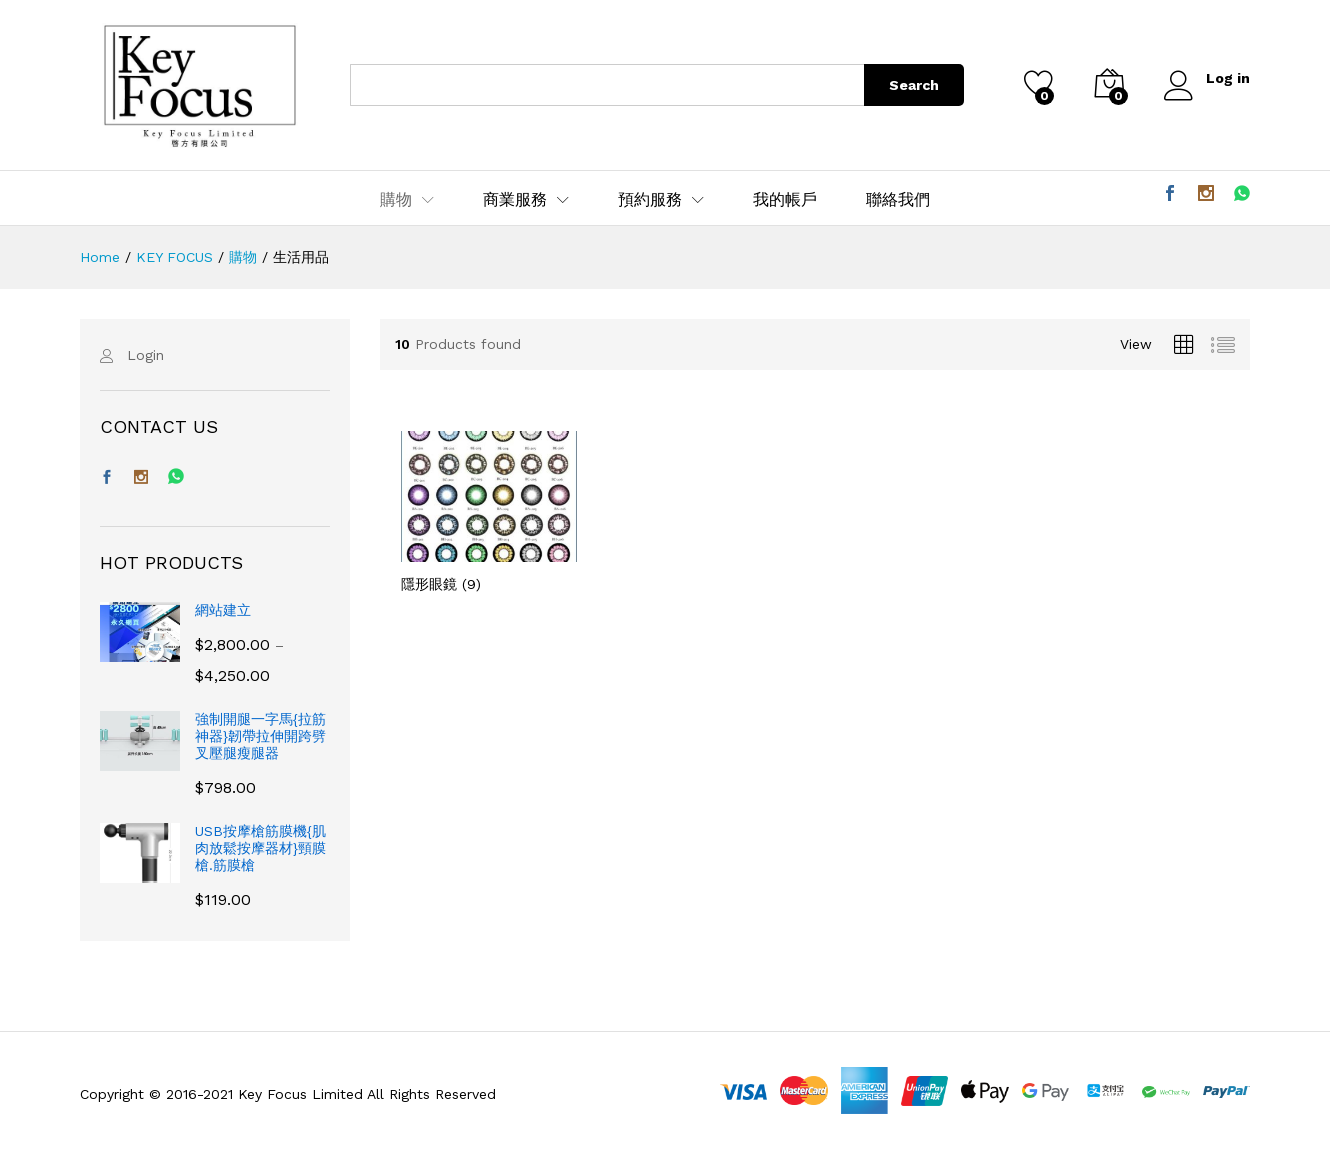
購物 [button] (396, 200)
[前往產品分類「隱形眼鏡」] (489, 511)
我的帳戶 (785, 200)
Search (914, 85)
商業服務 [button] (515, 200)
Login (145, 355)
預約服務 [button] (650, 200)
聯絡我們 (898, 200)
